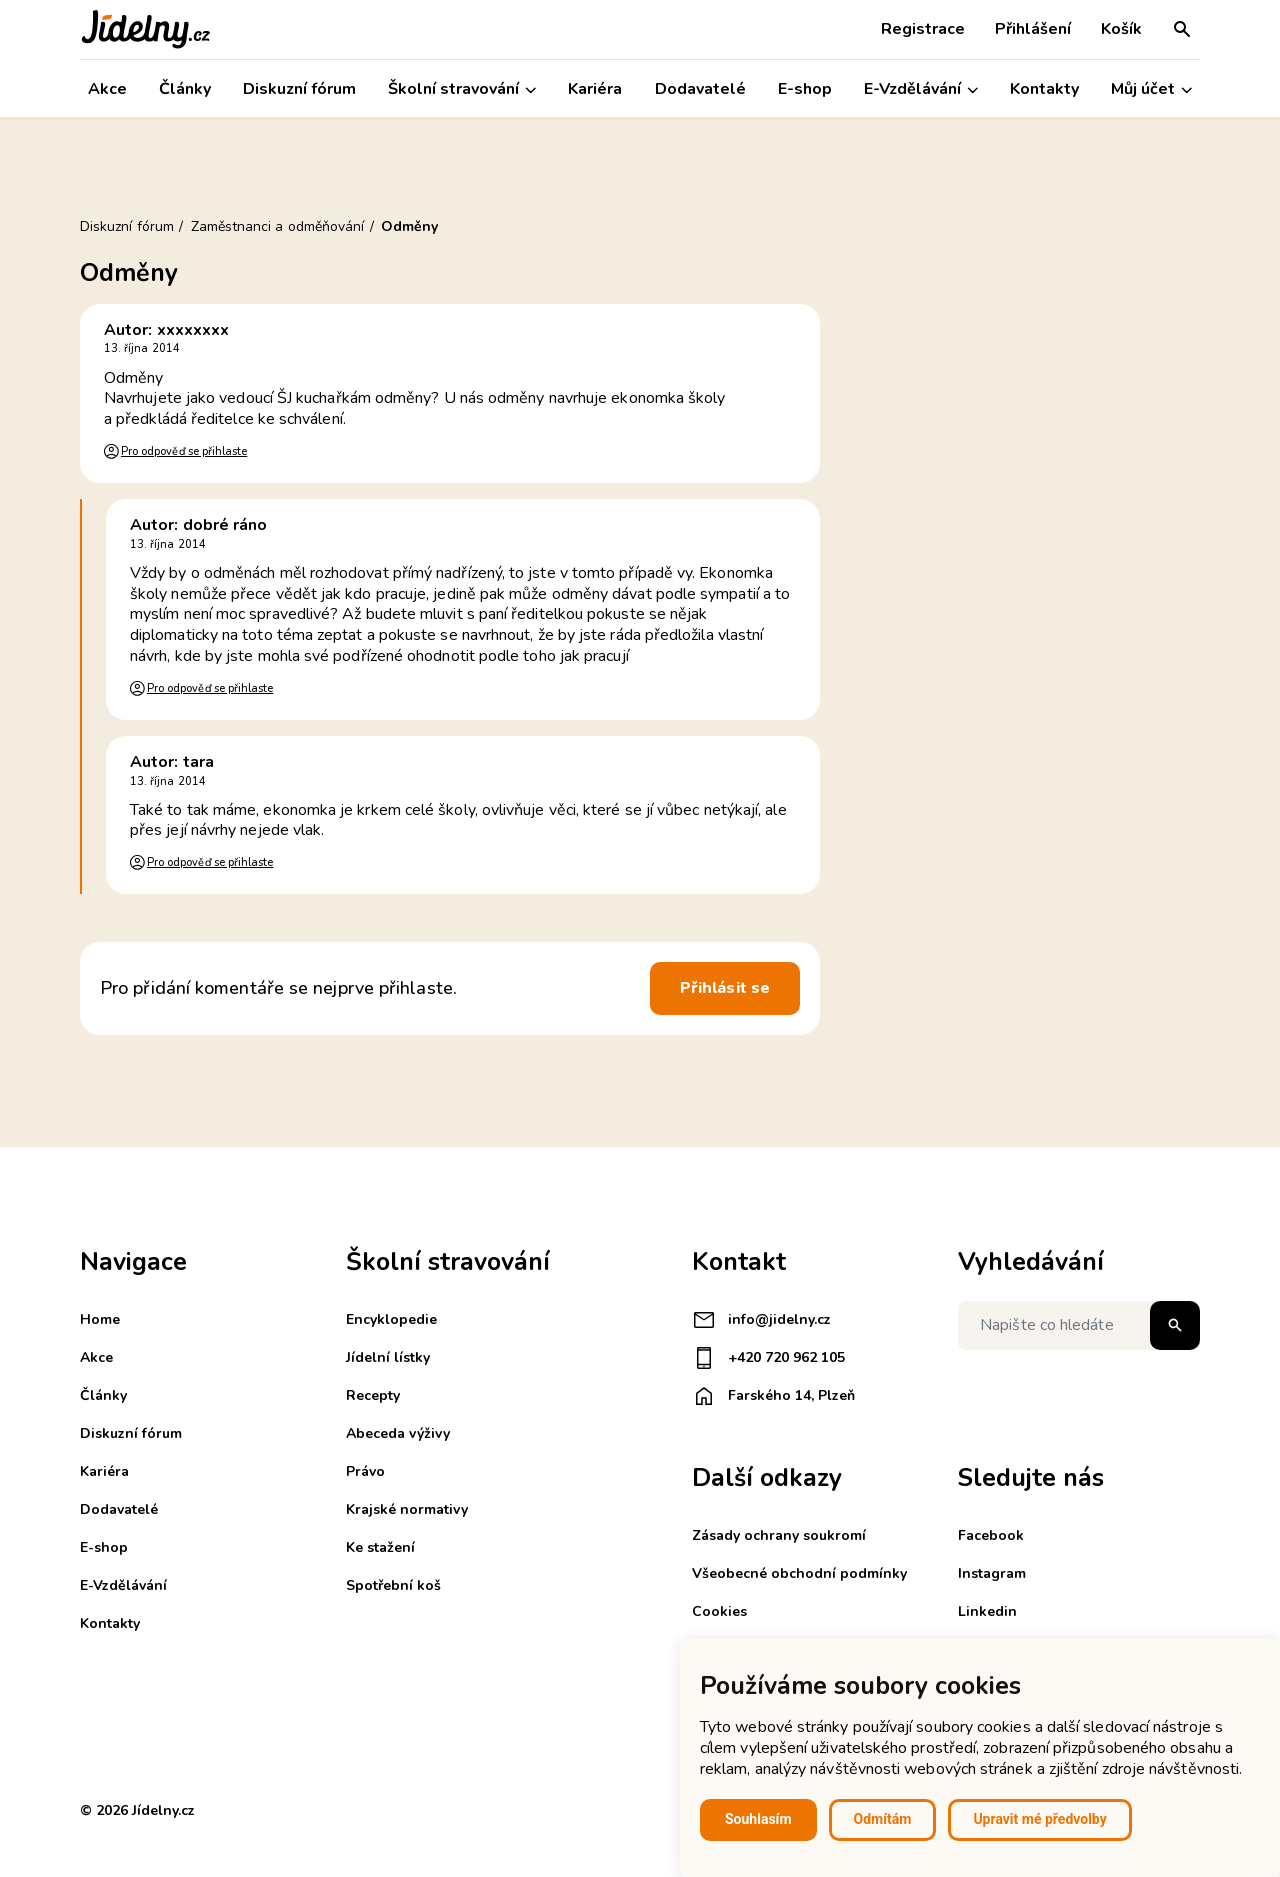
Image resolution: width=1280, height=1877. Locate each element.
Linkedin (987, 1611)
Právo (365, 1471)
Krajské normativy (407, 1509)
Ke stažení (380, 1547)
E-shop (805, 89)
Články (185, 89)
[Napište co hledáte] (1079, 1325)
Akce (107, 89)
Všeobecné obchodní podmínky (799, 1573)
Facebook (991, 1535)
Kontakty (1044, 89)
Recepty (373, 1395)
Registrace (923, 29)
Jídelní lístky (388, 1357)
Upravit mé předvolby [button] (1039, 1819)
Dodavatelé (700, 89)
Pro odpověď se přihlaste (184, 451)
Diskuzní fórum (299, 89)
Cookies (719, 1611)
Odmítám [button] (883, 1819)
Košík (1121, 29)
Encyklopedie (391, 1319)
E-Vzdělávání (921, 89)
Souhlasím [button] (758, 1819)
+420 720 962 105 (768, 1358)
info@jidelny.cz (761, 1320)
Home (100, 1319)
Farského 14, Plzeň (773, 1396)
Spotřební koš (393, 1585)
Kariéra (595, 89)
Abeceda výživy (398, 1433)
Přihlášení (1033, 29)
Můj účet (1151, 89)
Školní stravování (462, 89)
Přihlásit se (725, 988)
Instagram (992, 1573)
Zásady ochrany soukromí (779, 1535)
